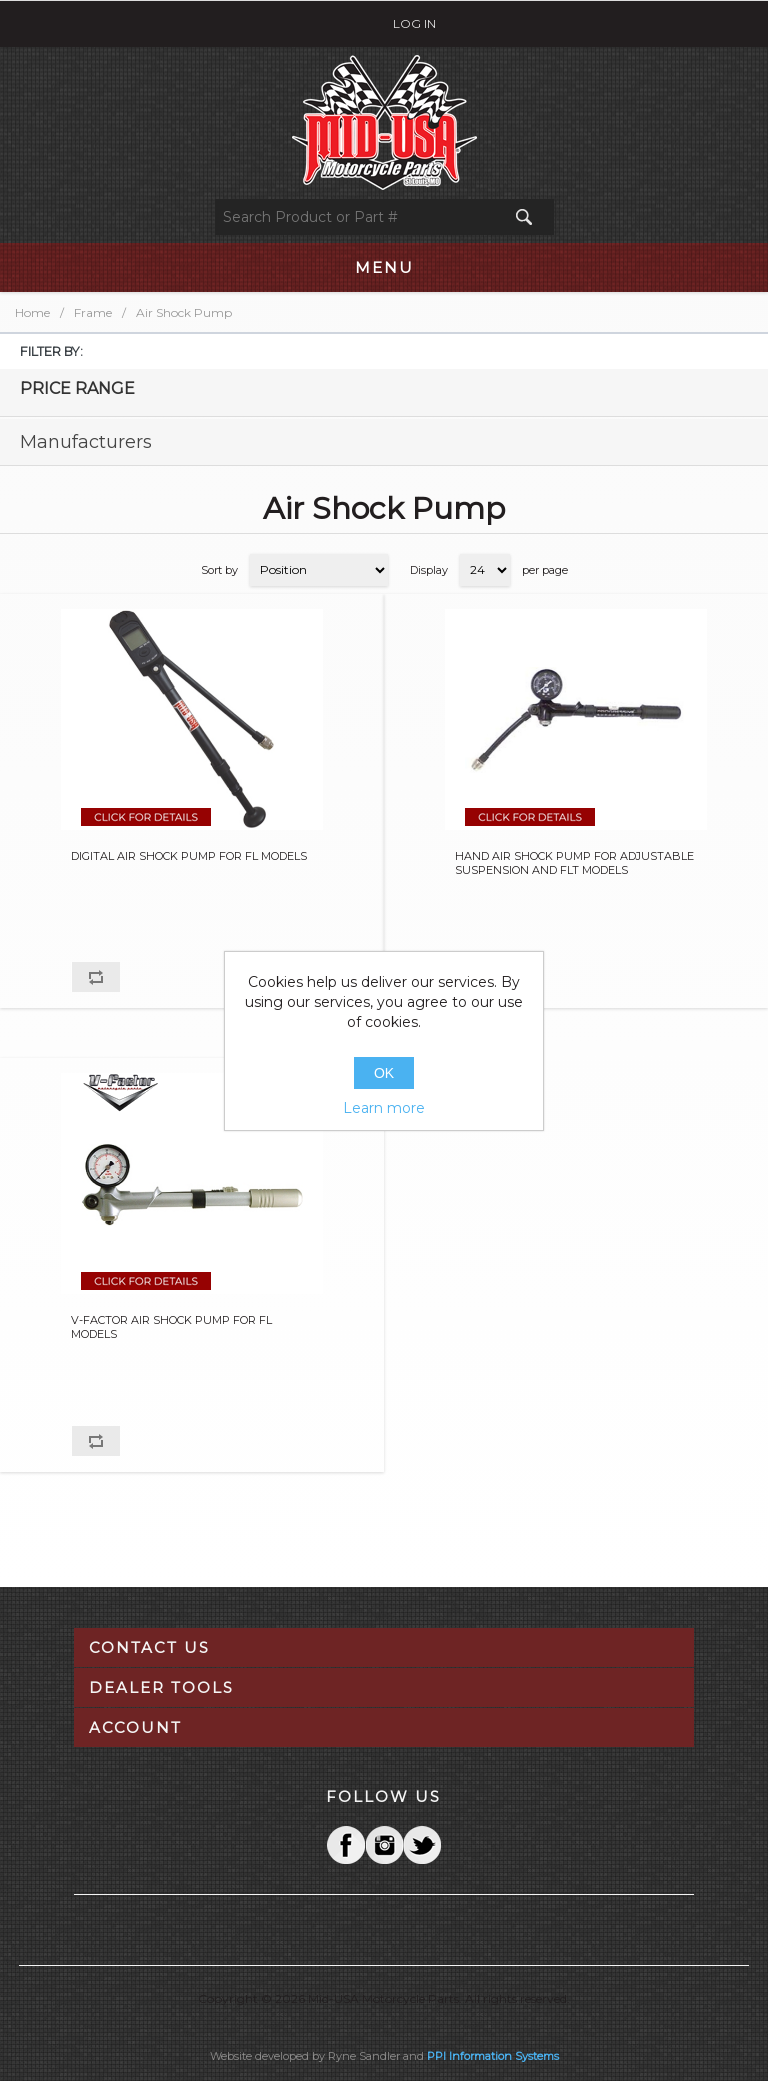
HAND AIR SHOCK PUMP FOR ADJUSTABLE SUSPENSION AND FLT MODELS (574, 863)
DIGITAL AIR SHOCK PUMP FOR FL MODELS (189, 856)
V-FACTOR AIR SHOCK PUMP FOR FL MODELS (171, 1327)
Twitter (384, 1845)
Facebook (346, 1845)
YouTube (422, 1845)
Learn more (384, 1108)
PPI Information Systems (493, 2056)
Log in (414, 23)
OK (384, 1073)
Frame (93, 312)
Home (32, 312)
